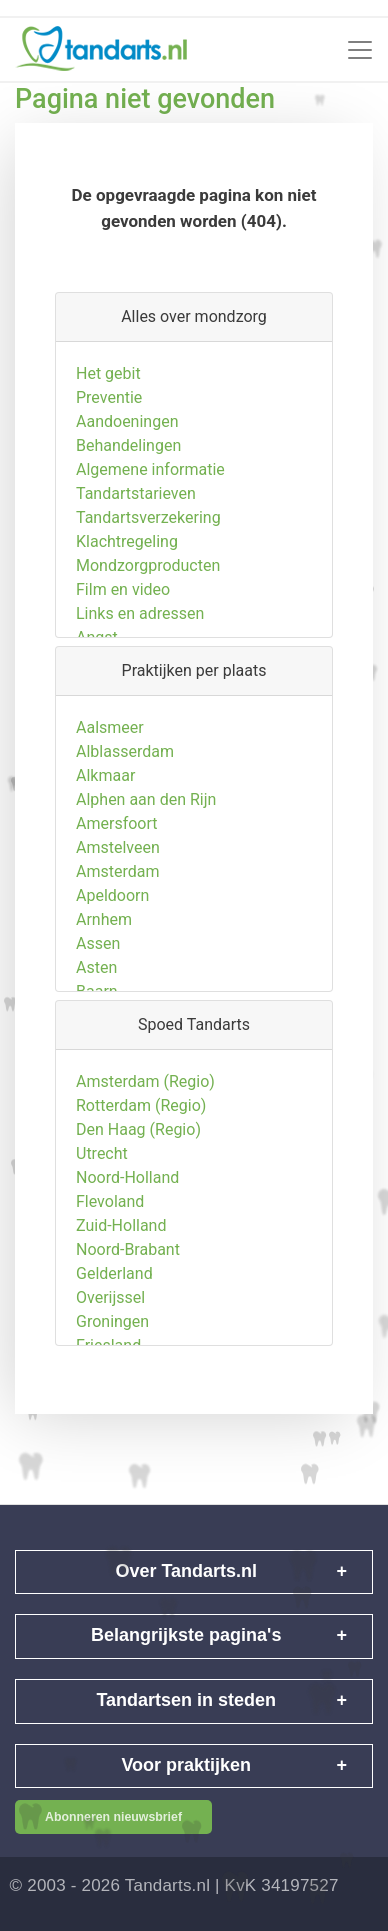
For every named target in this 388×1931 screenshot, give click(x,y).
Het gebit (108, 399)
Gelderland (114, 1299)
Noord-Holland (127, 1203)
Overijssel (110, 1323)
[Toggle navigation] (360, 50)
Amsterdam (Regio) (145, 1107)
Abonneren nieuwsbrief (113, 1817)
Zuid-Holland (121, 1251)
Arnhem (104, 945)
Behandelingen (128, 471)
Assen (98, 969)
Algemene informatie (150, 495)
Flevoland (110, 1227)
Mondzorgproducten (148, 591)
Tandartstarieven (136, 519)
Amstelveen (118, 873)
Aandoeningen (127, 447)
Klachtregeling (127, 567)
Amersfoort (117, 849)
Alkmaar (105, 801)
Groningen (112, 1347)
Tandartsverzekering (148, 543)
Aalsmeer (110, 753)
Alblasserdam (125, 777)
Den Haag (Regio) (138, 1155)
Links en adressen (140, 639)
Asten (96, 993)
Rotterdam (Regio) (141, 1131)
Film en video (123, 615)
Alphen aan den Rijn (146, 825)
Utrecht (102, 1179)
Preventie (109, 423)
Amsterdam (117, 897)
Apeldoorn (112, 921)
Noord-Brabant (128, 1275)
